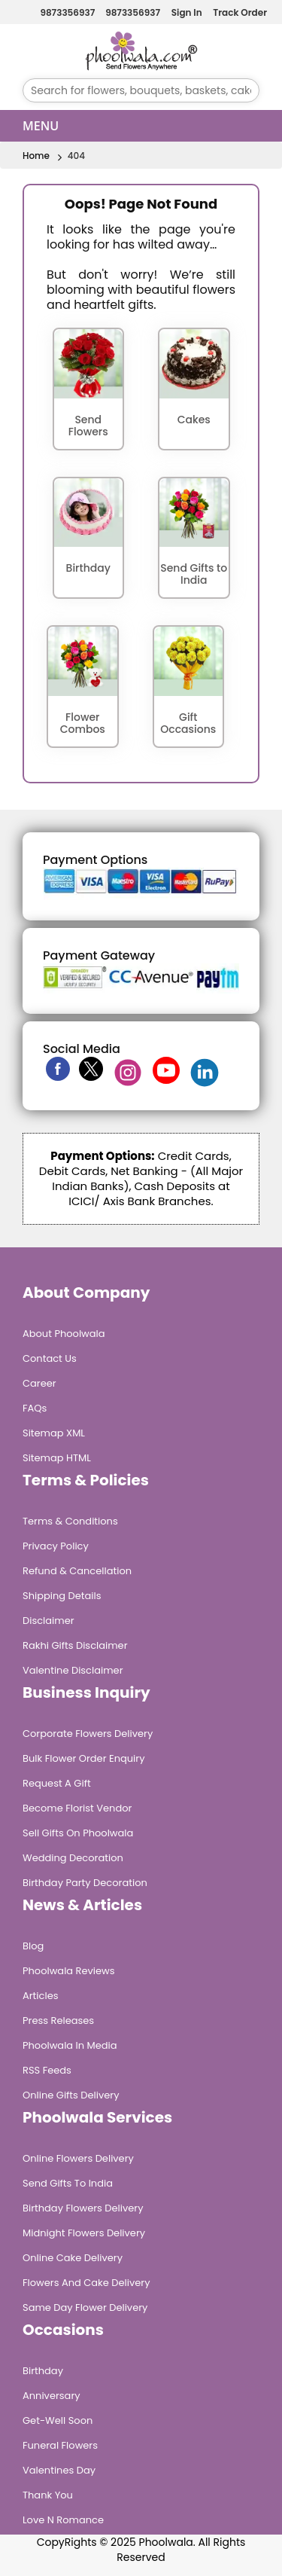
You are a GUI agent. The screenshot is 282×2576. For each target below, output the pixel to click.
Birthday (43, 2371)
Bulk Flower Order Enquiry (83, 1758)
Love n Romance (63, 2520)
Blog (33, 1946)
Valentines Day (59, 2470)
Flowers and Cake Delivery (86, 2282)
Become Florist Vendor (77, 1808)
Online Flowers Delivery (78, 2158)
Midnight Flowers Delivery (84, 2233)
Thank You (48, 2495)
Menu (41, 126)
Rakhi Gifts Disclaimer (75, 1645)
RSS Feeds (47, 2070)
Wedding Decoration (73, 1858)
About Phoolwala (64, 1333)
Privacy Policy (56, 1546)
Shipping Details (62, 1596)
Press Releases (58, 2020)
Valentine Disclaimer (73, 1670)
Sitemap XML (54, 1433)
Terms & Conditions (70, 1521)
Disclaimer (48, 1620)
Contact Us (50, 1358)
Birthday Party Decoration (85, 1883)
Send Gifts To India (68, 2183)
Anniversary (51, 2395)
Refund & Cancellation (77, 1571)
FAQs (35, 1408)
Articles (40, 1995)
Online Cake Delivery (73, 2258)
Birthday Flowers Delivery (83, 2208)
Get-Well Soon (57, 2420)
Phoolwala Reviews (69, 1971)
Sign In (184, 12)
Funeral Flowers (60, 2445)
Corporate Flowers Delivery (88, 1733)
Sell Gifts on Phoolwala (78, 1833)
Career (39, 1383)
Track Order (237, 12)
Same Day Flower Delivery (85, 2307)
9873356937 (65, 12)
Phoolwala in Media (70, 2045)
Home (36, 155)
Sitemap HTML (57, 1458)
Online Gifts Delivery (71, 2095)
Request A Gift (57, 1783)
